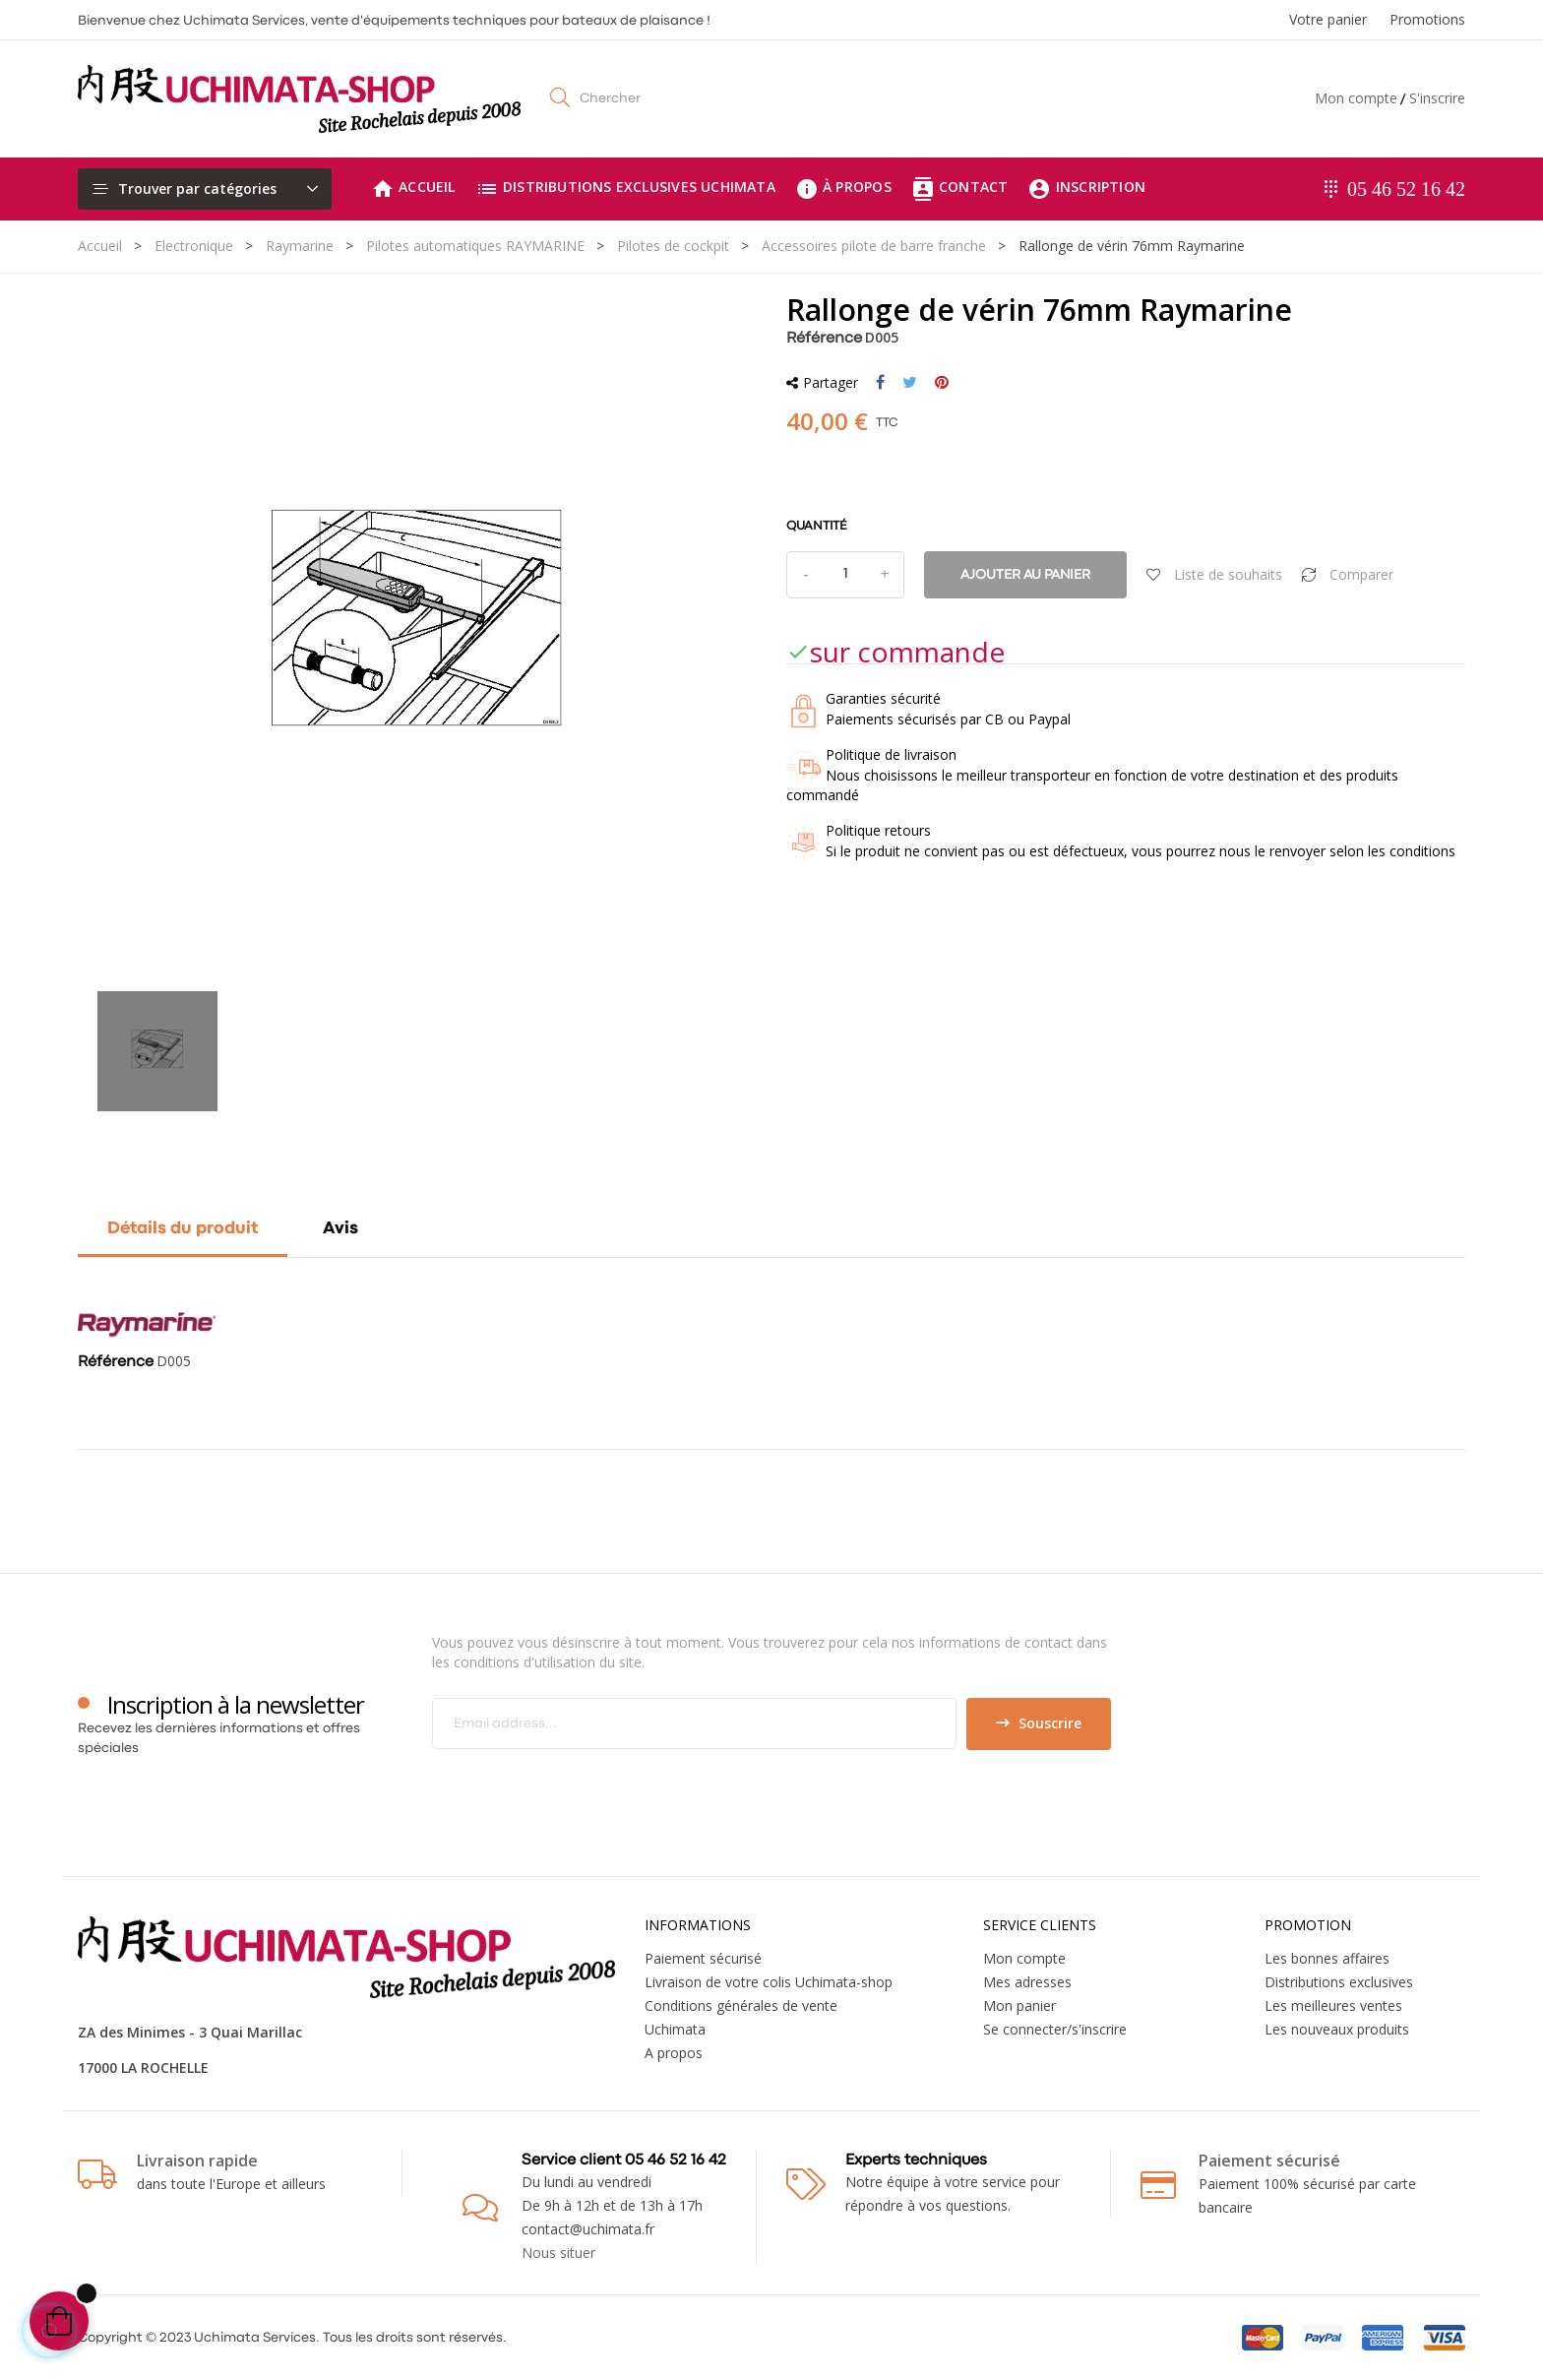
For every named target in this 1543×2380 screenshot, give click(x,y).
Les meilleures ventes (1333, 2005)
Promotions (1427, 19)
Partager (880, 383)
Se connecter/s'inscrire (1055, 2029)
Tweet (909, 383)
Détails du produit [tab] (182, 1228)
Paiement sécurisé (703, 1958)
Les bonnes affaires (1327, 1958)
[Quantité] (845, 574)
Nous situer (558, 2252)
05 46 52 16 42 (1406, 189)
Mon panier (1019, 2005)
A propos (674, 2052)
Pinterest (942, 383)
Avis (340, 1228)
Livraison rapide (197, 2160)
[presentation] (596, 1788)
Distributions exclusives (1339, 1982)
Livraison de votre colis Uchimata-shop (769, 1982)
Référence (824, 338)
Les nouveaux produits (1337, 2029)
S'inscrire (1437, 98)
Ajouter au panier (1025, 575)
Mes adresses (1027, 1982)
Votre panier (1328, 19)
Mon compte (1356, 98)
